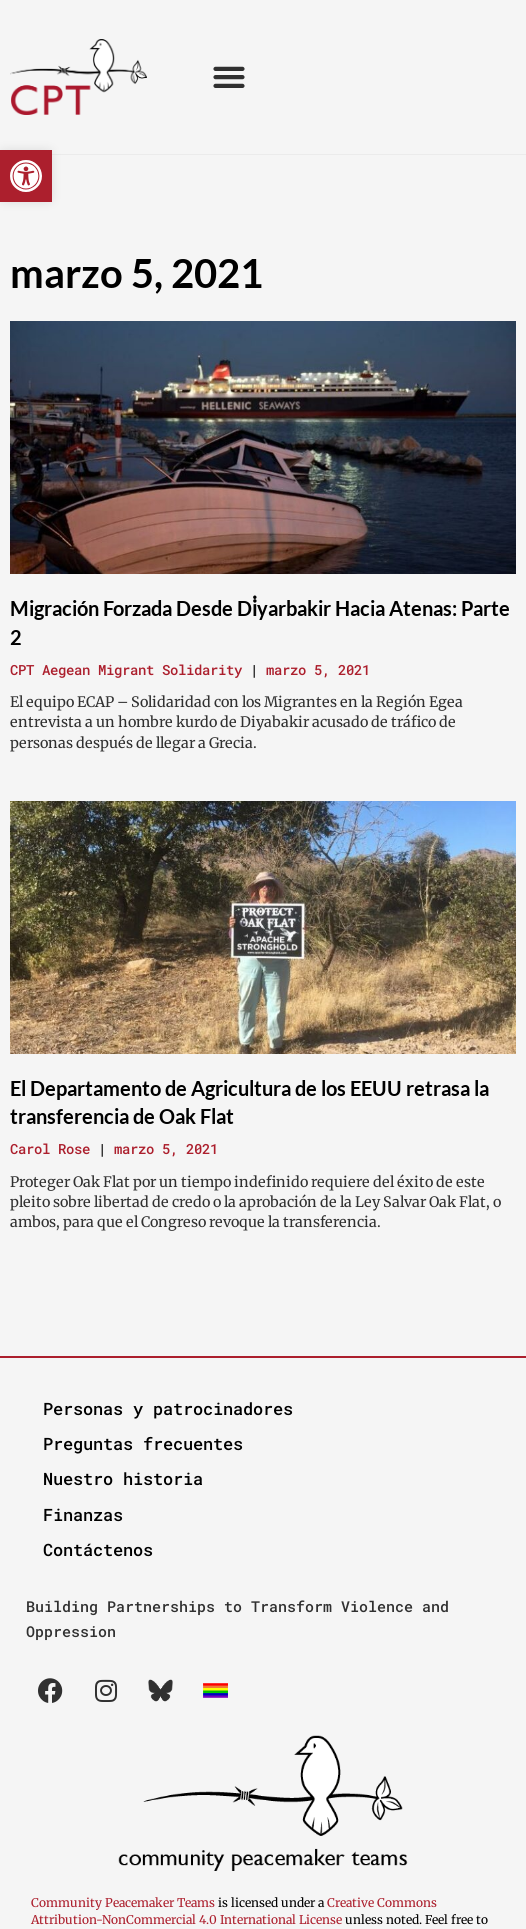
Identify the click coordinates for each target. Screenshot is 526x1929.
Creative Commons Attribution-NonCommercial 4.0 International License (234, 1911)
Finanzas (83, 1514)
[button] (26, 176)
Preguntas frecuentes (143, 1443)
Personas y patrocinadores (168, 1408)
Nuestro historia (123, 1478)
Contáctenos (98, 1549)
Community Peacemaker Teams (124, 1902)
